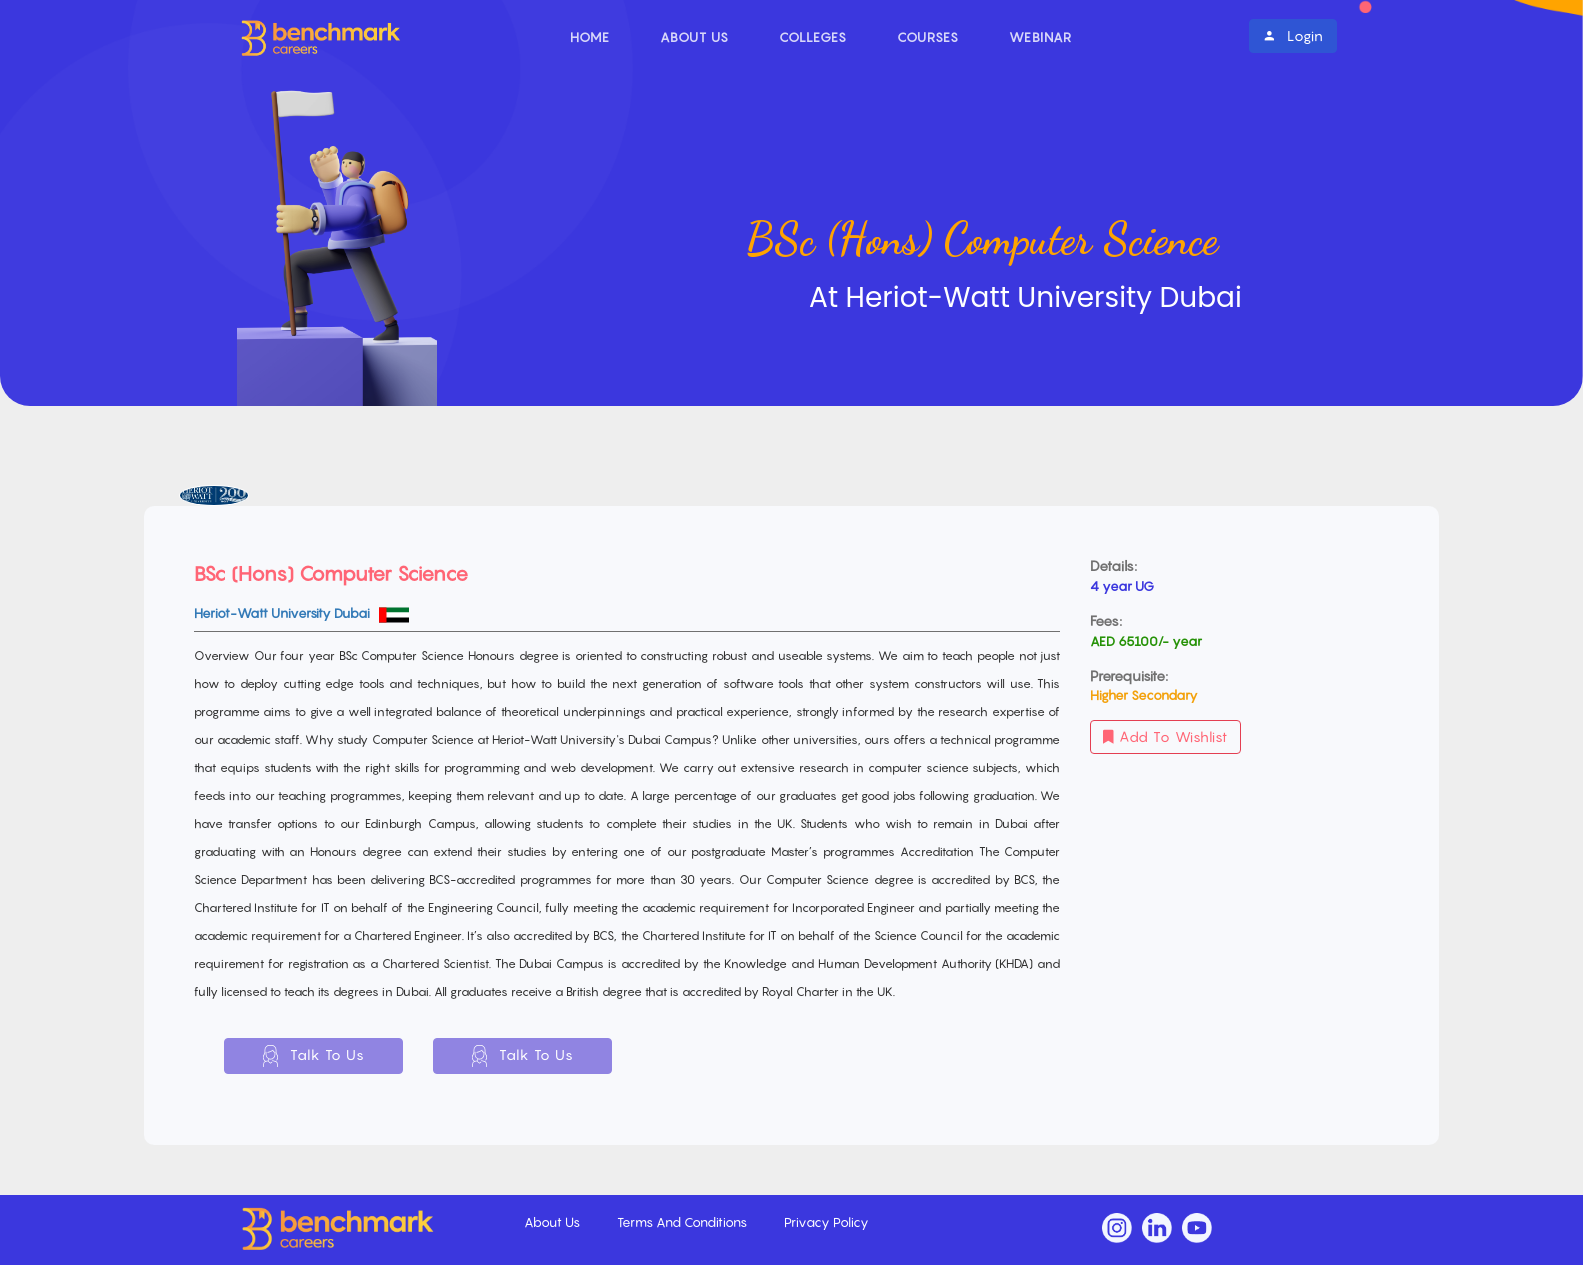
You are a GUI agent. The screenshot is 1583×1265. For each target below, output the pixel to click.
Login (1293, 35)
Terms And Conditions (683, 1222)
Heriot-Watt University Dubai (283, 613)
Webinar (1040, 37)
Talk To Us (314, 1056)
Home (590, 37)
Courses (928, 37)
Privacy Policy (826, 1222)
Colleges (813, 37)
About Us (694, 37)
